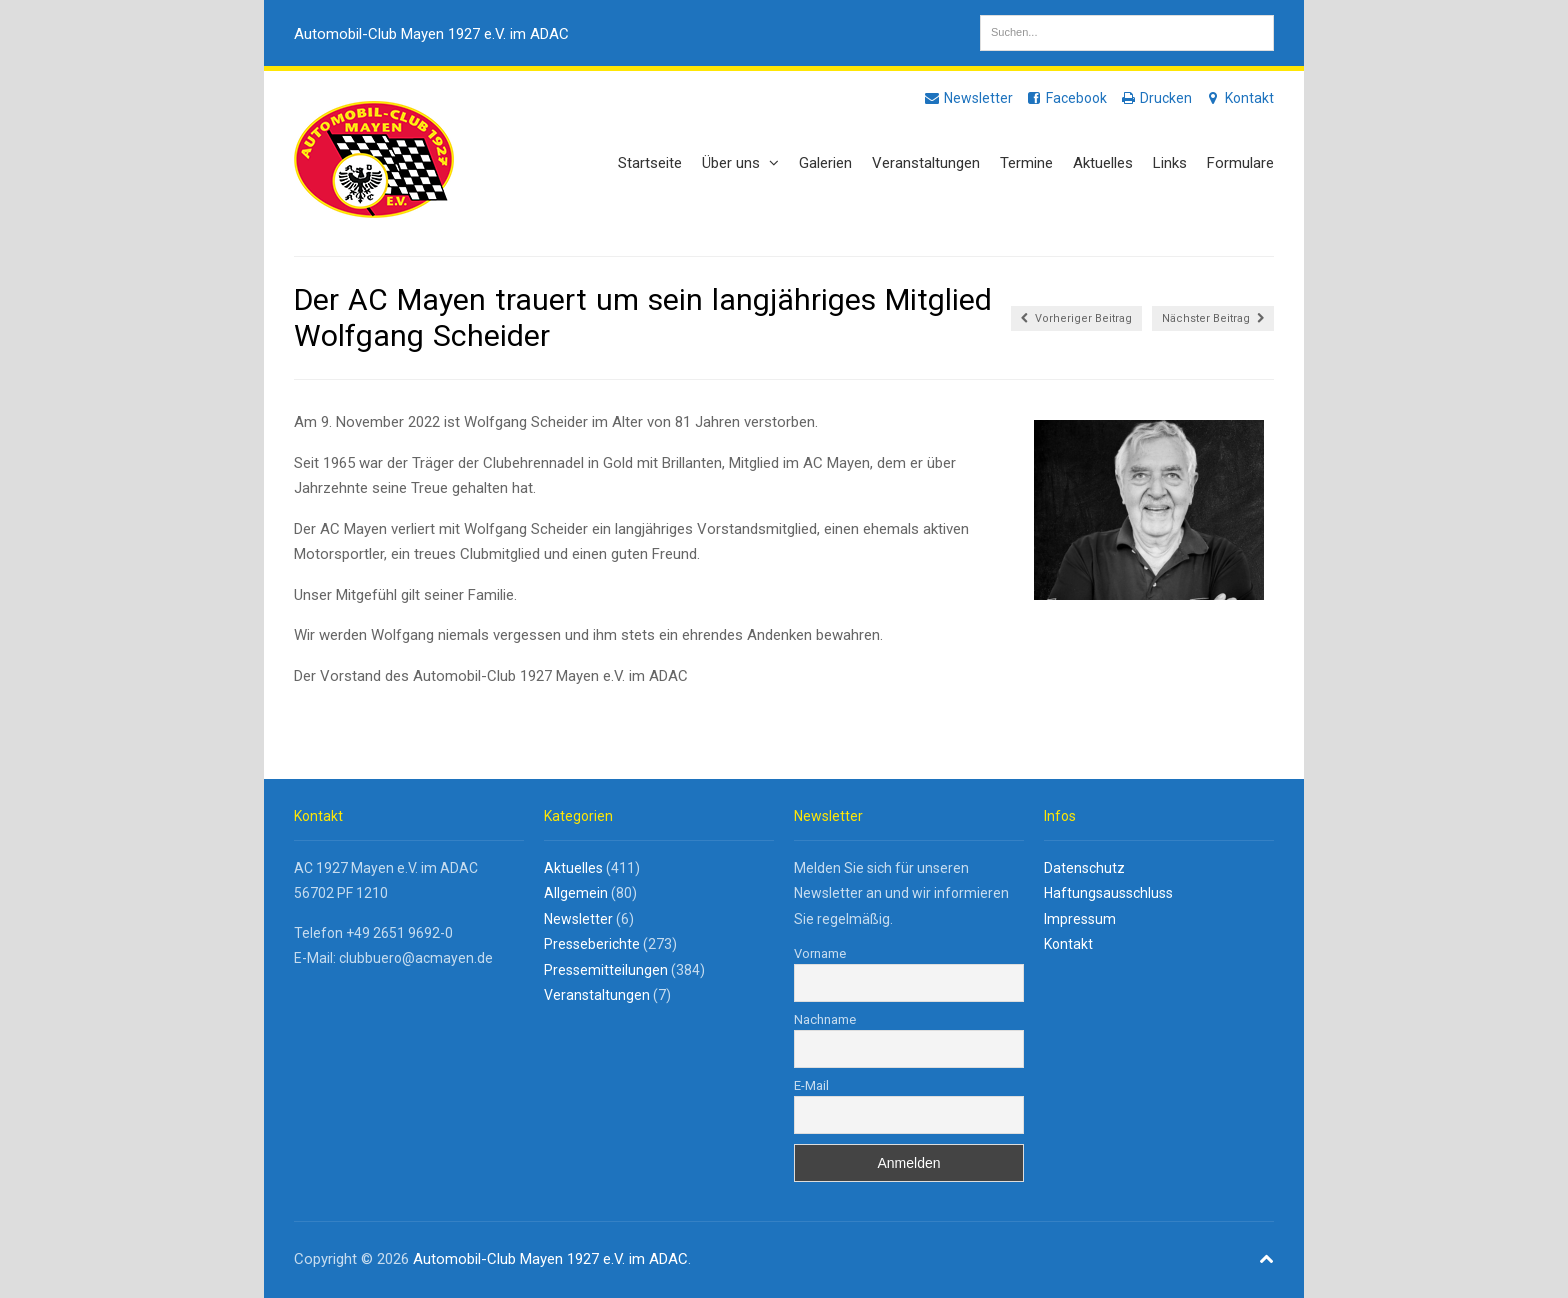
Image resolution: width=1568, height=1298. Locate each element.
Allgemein (576, 893)
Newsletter (968, 98)
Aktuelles (1103, 163)
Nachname (825, 1019)
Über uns (740, 163)
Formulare (1240, 163)
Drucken (1155, 98)
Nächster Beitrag (1213, 318)
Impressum (1080, 919)
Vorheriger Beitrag (1076, 318)
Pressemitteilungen (606, 970)
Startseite (650, 163)
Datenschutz (1084, 868)
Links (1170, 163)
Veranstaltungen (926, 163)
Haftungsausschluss (1108, 893)
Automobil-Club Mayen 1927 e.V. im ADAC (431, 34)
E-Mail (811, 1085)
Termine (1026, 163)
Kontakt (1239, 98)
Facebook (1066, 98)
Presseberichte (592, 944)
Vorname (820, 953)
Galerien (825, 163)
